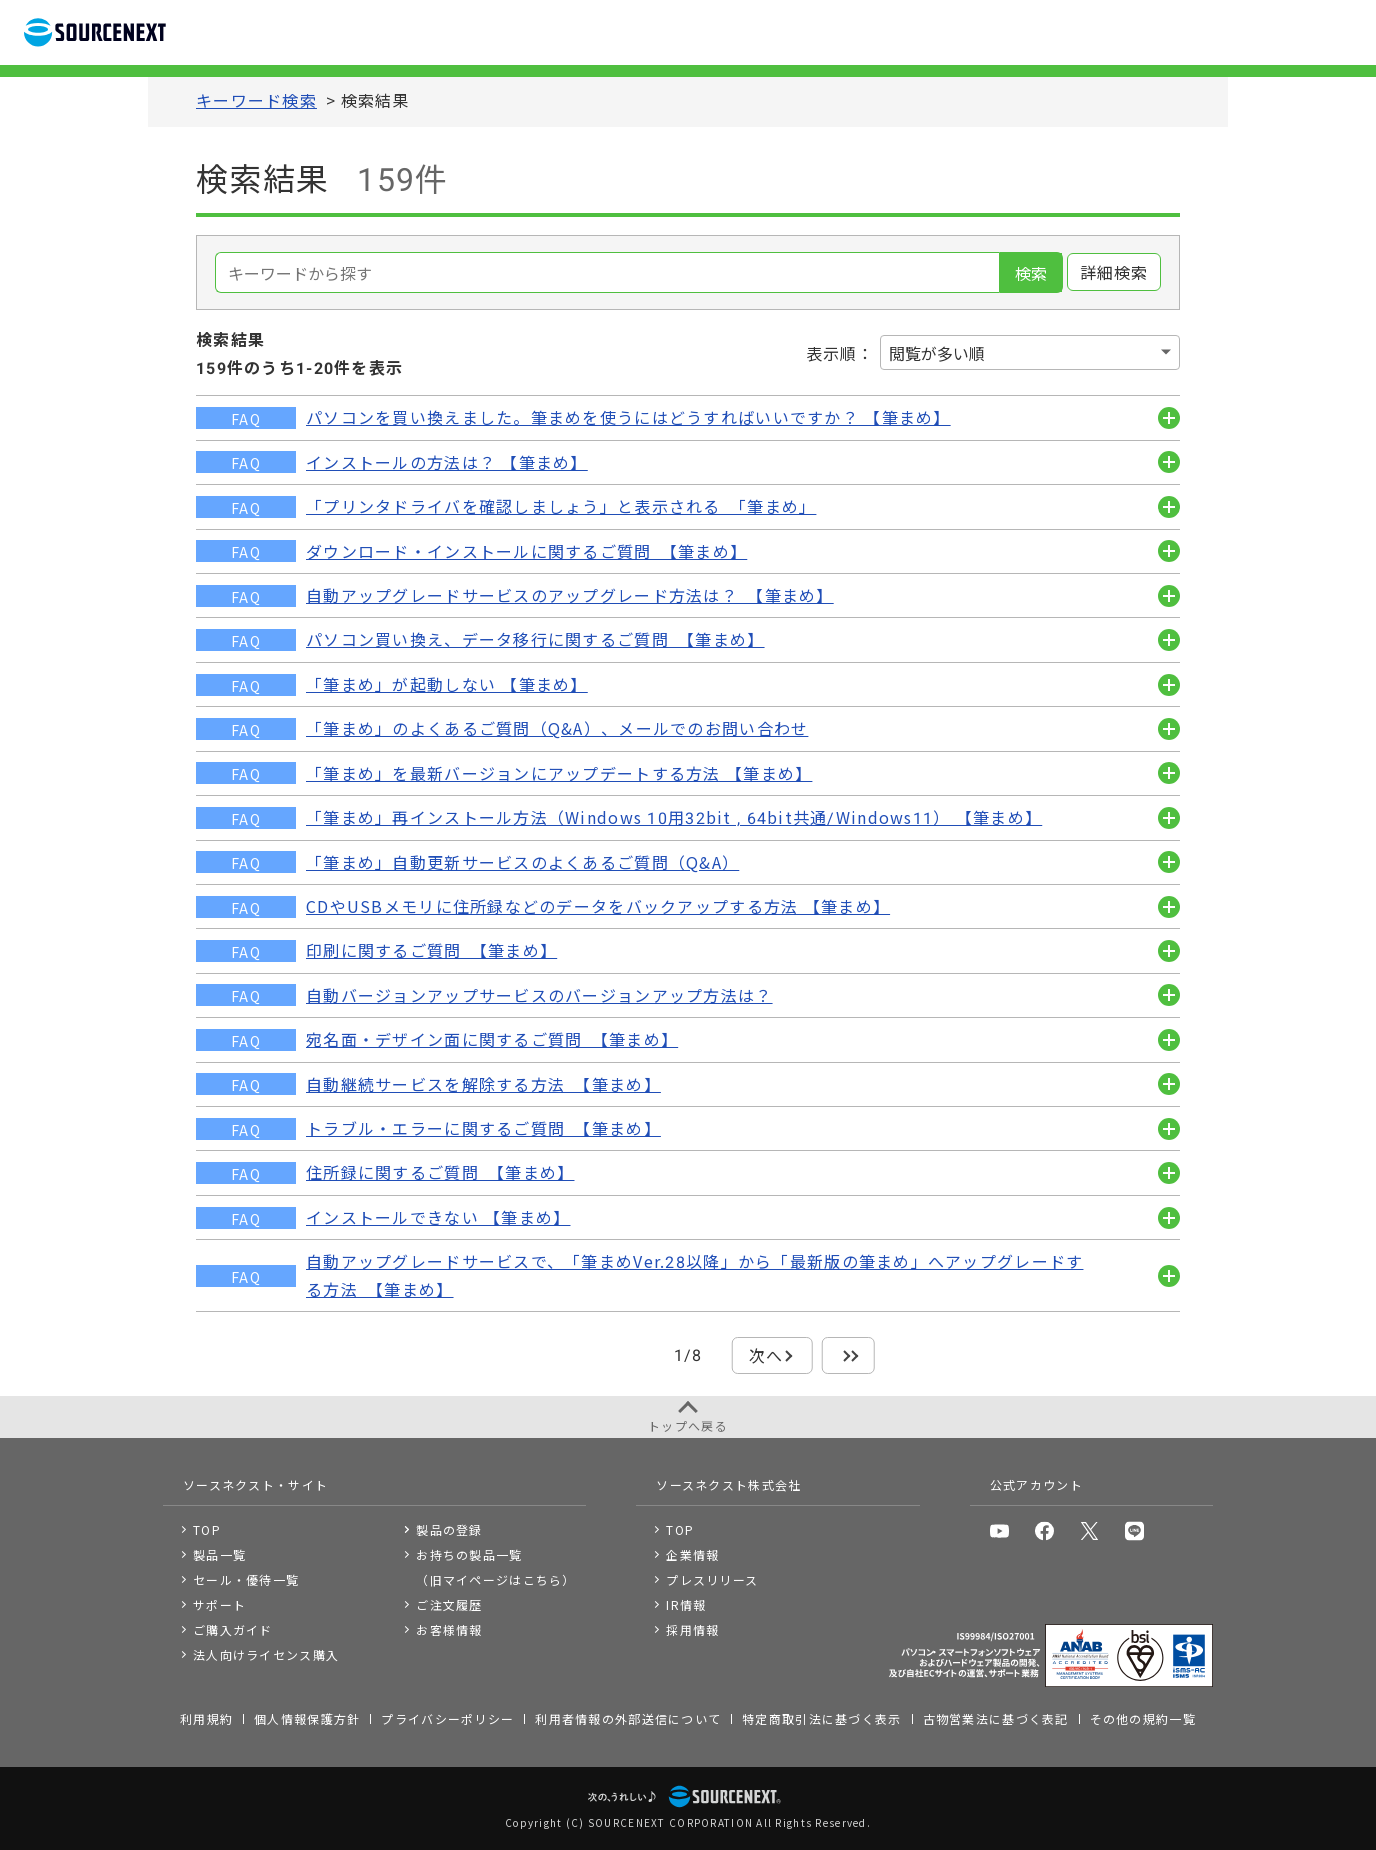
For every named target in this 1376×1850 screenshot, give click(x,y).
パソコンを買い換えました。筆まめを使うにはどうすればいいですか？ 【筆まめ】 (628, 417)
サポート (219, 1604)
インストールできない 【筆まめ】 (438, 1217)
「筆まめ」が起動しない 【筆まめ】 (447, 684)
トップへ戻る (688, 1425)
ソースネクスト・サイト (255, 1484)
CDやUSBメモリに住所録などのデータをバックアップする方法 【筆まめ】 (598, 906)
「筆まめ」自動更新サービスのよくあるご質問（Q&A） (522, 862)
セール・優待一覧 (246, 1579)
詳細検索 (1114, 272)
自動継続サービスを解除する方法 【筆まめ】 (483, 1084)
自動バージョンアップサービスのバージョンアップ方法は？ (539, 995)
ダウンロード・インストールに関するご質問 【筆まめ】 (526, 551)
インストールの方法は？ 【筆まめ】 (447, 462)
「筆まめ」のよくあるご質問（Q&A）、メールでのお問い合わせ (557, 728)
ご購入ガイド (233, 1629)
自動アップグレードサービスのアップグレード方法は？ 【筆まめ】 (570, 595)
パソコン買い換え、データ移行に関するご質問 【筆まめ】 (535, 639)
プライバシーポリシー (447, 1718)
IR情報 (686, 1604)
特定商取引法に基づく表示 (821, 1718)
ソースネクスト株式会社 (728, 1484)
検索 (1031, 273)
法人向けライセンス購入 (266, 1654)
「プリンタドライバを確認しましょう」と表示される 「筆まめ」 (561, 506)
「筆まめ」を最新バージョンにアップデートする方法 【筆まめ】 (559, 773)
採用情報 (692, 1629)
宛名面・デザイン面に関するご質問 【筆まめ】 (492, 1039)
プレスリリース (712, 1579)
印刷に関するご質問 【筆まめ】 (431, 950)
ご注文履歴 (449, 1604)
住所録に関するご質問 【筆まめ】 (440, 1172)
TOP (207, 1529)
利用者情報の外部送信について (628, 1718)
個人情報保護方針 (307, 1718)
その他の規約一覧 (1143, 1718)
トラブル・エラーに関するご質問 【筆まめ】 (483, 1128)
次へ (766, 1355)
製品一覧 (219, 1554)
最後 (848, 1355)
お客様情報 (449, 1629)
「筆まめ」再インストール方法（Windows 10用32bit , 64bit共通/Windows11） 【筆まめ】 (674, 817)
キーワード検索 (256, 100)
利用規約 (206, 1718)
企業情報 (692, 1554)
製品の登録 (449, 1529)
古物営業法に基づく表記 (996, 1718)
